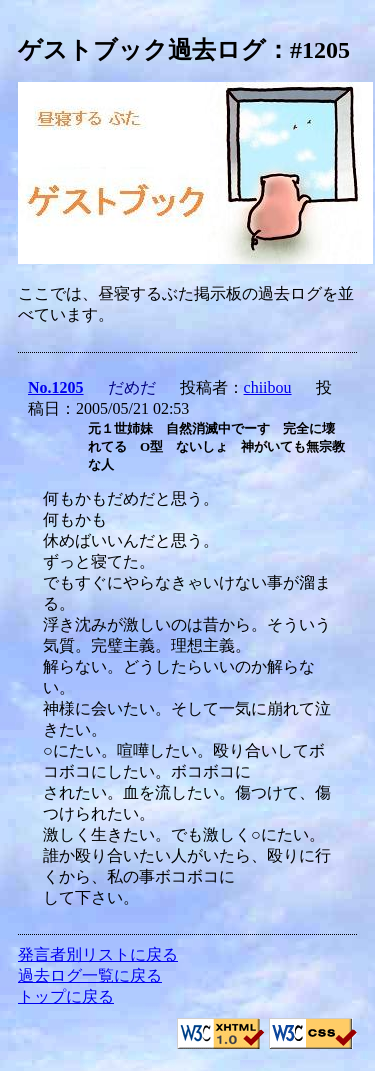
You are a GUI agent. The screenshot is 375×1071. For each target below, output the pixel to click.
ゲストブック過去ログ (142, 50)
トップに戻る (66, 996)
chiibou (268, 387)
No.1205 (56, 387)
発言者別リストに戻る (98, 954)
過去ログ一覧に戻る (90, 975)
